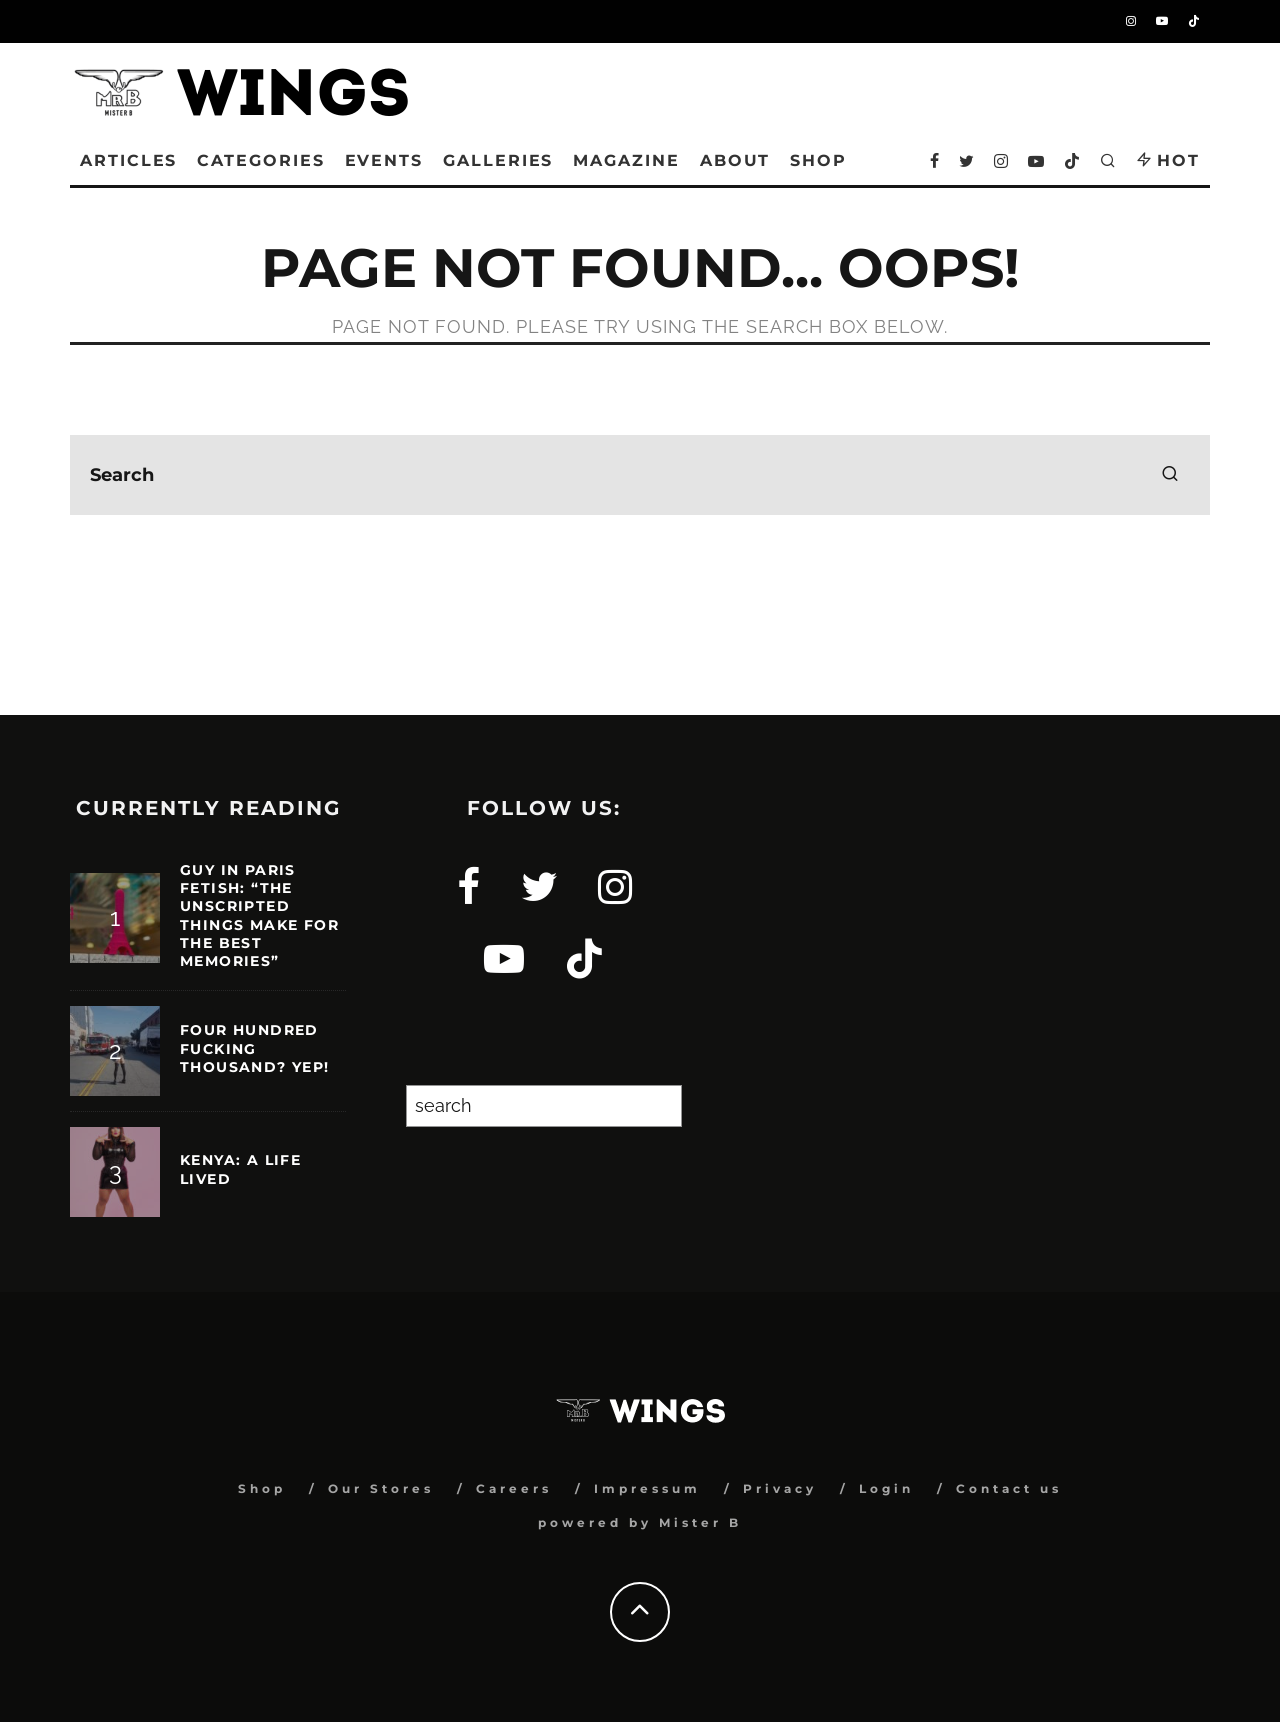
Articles (128, 160)
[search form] (640, 475)
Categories (260, 160)
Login (886, 1488)
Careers (514, 1488)
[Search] (657, 1106)
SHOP (818, 160)
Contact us (1009, 1488)
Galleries (498, 160)
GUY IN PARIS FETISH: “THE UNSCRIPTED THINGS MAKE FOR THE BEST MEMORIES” (259, 915)
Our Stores (381, 1488)
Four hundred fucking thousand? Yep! (255, 1048)
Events (384, 160)
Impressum (647, 1488)
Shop (262, 1488)
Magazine (626, 160)
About (735, 160)
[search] (1170, 475)
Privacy (780, 1488)
